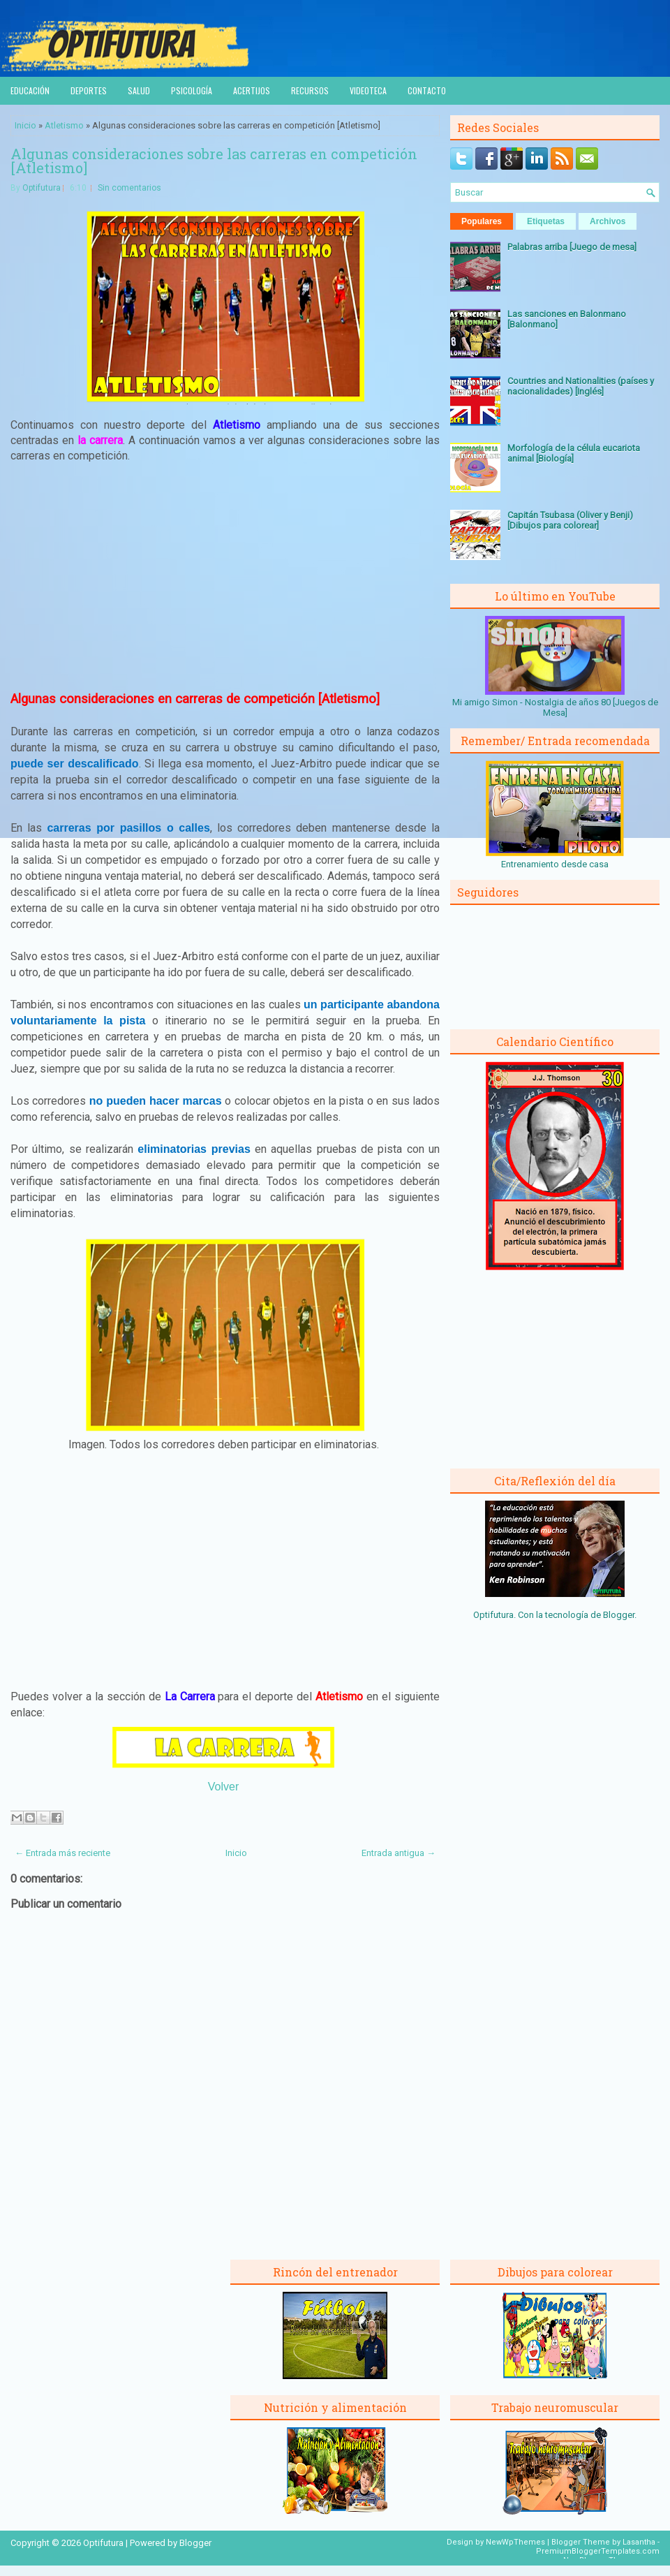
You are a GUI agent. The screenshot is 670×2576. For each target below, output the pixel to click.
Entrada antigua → (399, 1853)
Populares (481, 221)
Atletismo (64, 125)
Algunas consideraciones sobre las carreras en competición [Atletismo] (213, 161)
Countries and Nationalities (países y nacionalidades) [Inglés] (580, 386)
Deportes (88, 90)
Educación (30, 90)
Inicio (25, 125)
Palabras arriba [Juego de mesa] (571, 247)
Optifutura (41, 188)
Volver (223, 1787)
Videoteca (368, 90)
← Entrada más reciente (62, 1853)
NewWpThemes (515, 2542)
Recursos (310, 90)
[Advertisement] (225, 577)
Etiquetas (546, 221)
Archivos (607, 221)
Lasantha (639, 2542)
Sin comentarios (129, 188)
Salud (139, 90)
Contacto (427, 90)
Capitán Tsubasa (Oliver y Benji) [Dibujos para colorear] (570, 520)
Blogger (618, 1615)
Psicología (191, 90)
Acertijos (251, 90)
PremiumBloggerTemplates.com (598, 2551)
